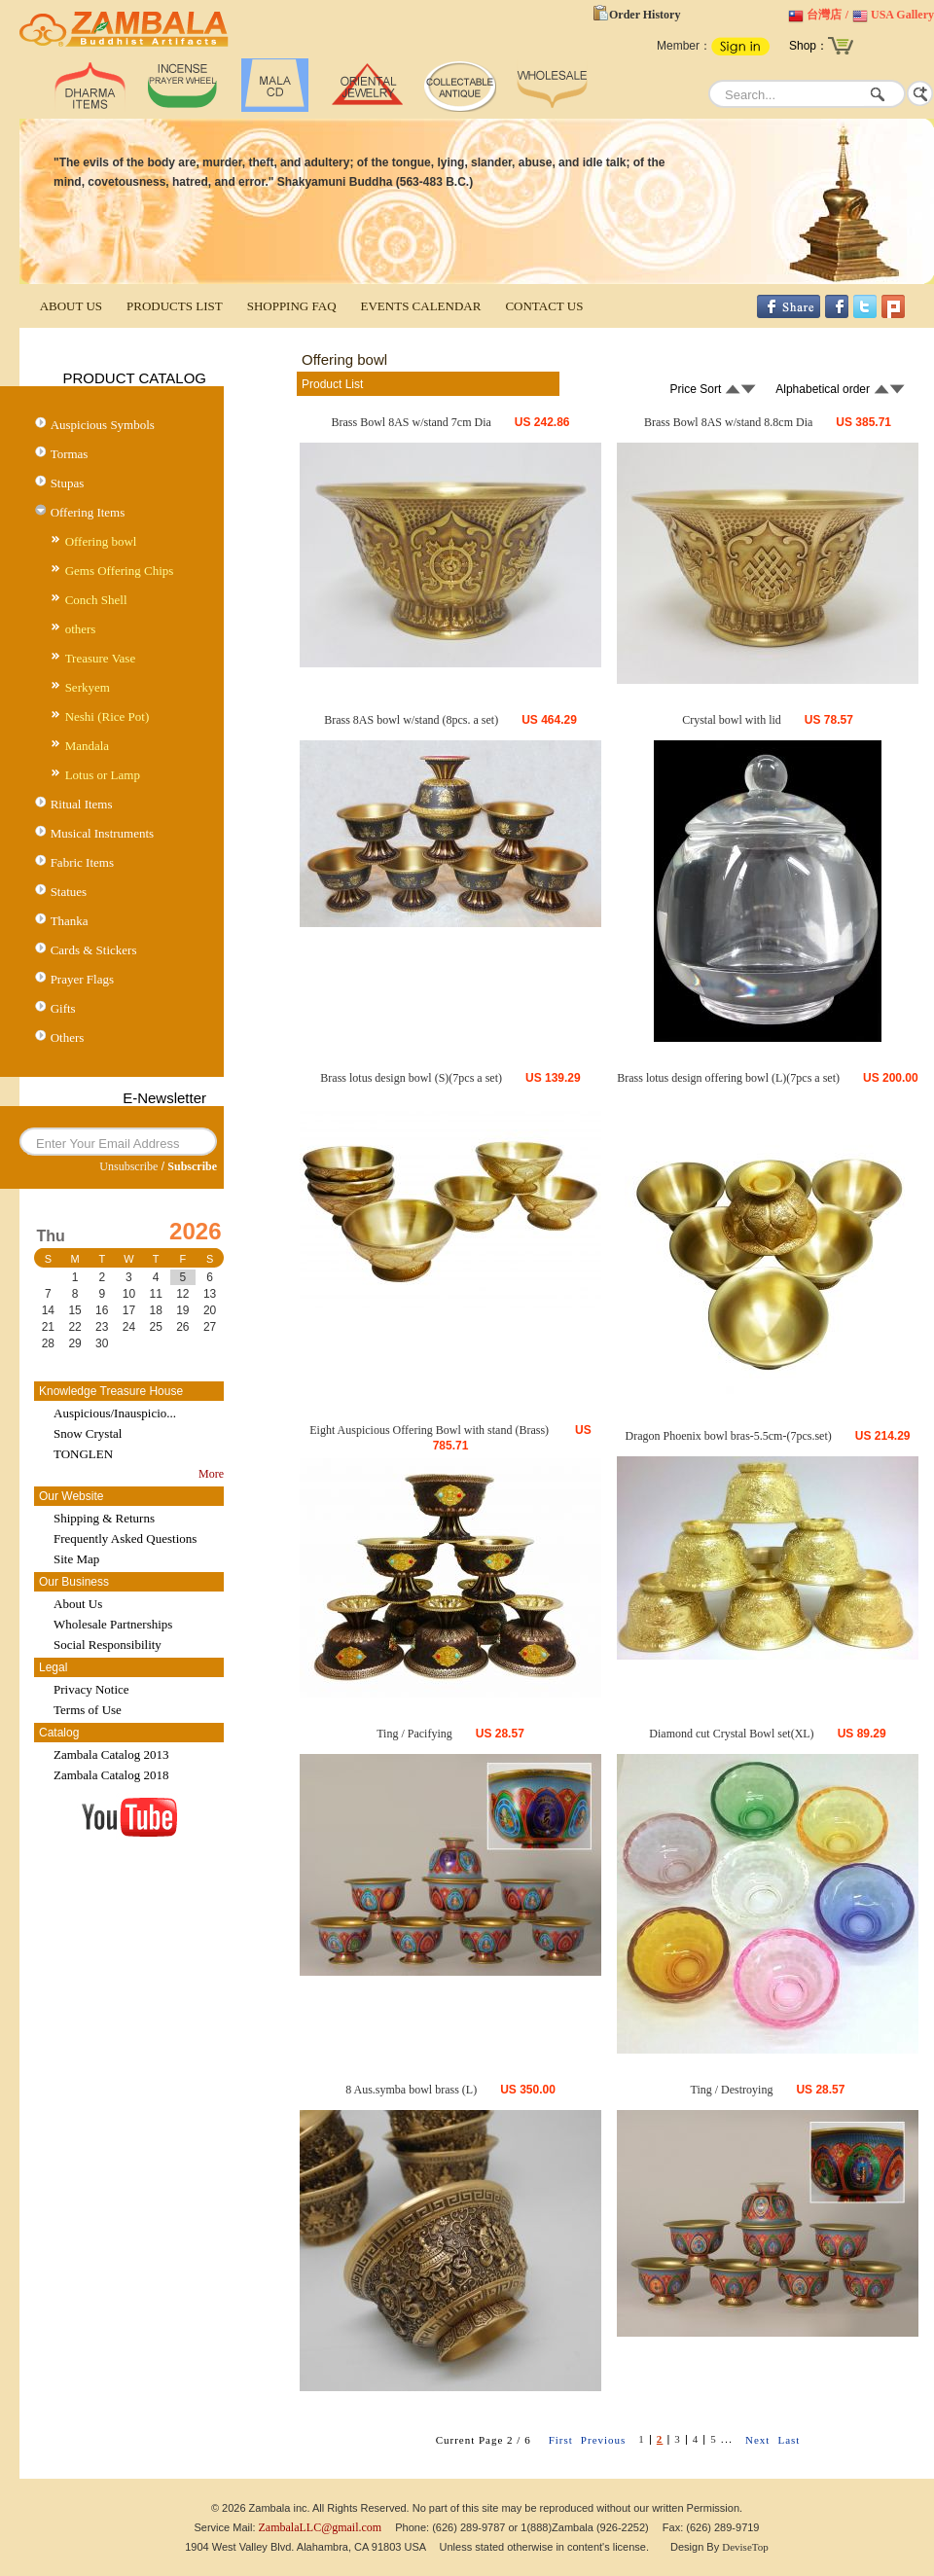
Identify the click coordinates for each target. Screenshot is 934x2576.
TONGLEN (83, 1454)
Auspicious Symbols (103, 424)
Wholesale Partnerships (113, 1624)
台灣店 (824, 14)
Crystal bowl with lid (731, 720)
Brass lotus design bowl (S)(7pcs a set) (411, 1078)
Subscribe (192, 1166)
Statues (69, 891)
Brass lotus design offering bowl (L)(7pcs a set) (728, 1078)
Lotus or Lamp (102, 775)
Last (788, 2440)
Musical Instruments (103, 833)
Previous (604, 2440)
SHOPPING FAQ (292, 306)
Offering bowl (101, 541)
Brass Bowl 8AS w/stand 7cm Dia (410, 422)
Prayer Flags (82, 979)
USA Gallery (902, 14)
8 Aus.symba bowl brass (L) (411, 2089)
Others (68, 1037)
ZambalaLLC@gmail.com (320, 2527)
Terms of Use (88, 1709)
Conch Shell (96, 599)
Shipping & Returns (104, 1518)
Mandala (87, 745)
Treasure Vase (100, 658)
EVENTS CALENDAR (421, 306)
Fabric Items (82, 862)
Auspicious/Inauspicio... (115, 1413)
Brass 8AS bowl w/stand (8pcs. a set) (411, 720)
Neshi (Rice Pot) (107, 716)
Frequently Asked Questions (125, 1538)
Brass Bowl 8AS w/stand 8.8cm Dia (728, 422)
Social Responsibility (108, 1644)
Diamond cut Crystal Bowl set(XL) (731, 1733)
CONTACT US (544, 306)
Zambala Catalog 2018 (111, 1775)
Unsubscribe (128, 1166)
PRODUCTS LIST (174, 306)
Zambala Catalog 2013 (111, 1754)
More (211, 1474)
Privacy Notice (91, 1689)
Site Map (76, 1559)
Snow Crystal (88, 1433)
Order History (644, 14)
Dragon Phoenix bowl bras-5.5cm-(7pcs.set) (728, 1436)
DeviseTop (745, 2547)
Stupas (68, 483)
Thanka (70, 920)
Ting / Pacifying (414, 1733)
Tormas (70, 454)
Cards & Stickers (94, 950)
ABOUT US (71, 306)
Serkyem (87, 687)
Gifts (63, 1008)
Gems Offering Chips (119, 570)
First (561, 2440)
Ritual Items (82, 804)
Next (757, 2440)
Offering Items (88, 512)
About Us (78, 1603)
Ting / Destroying (732, 2089)
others (80, 629)
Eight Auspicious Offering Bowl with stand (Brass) (430, 1430)
